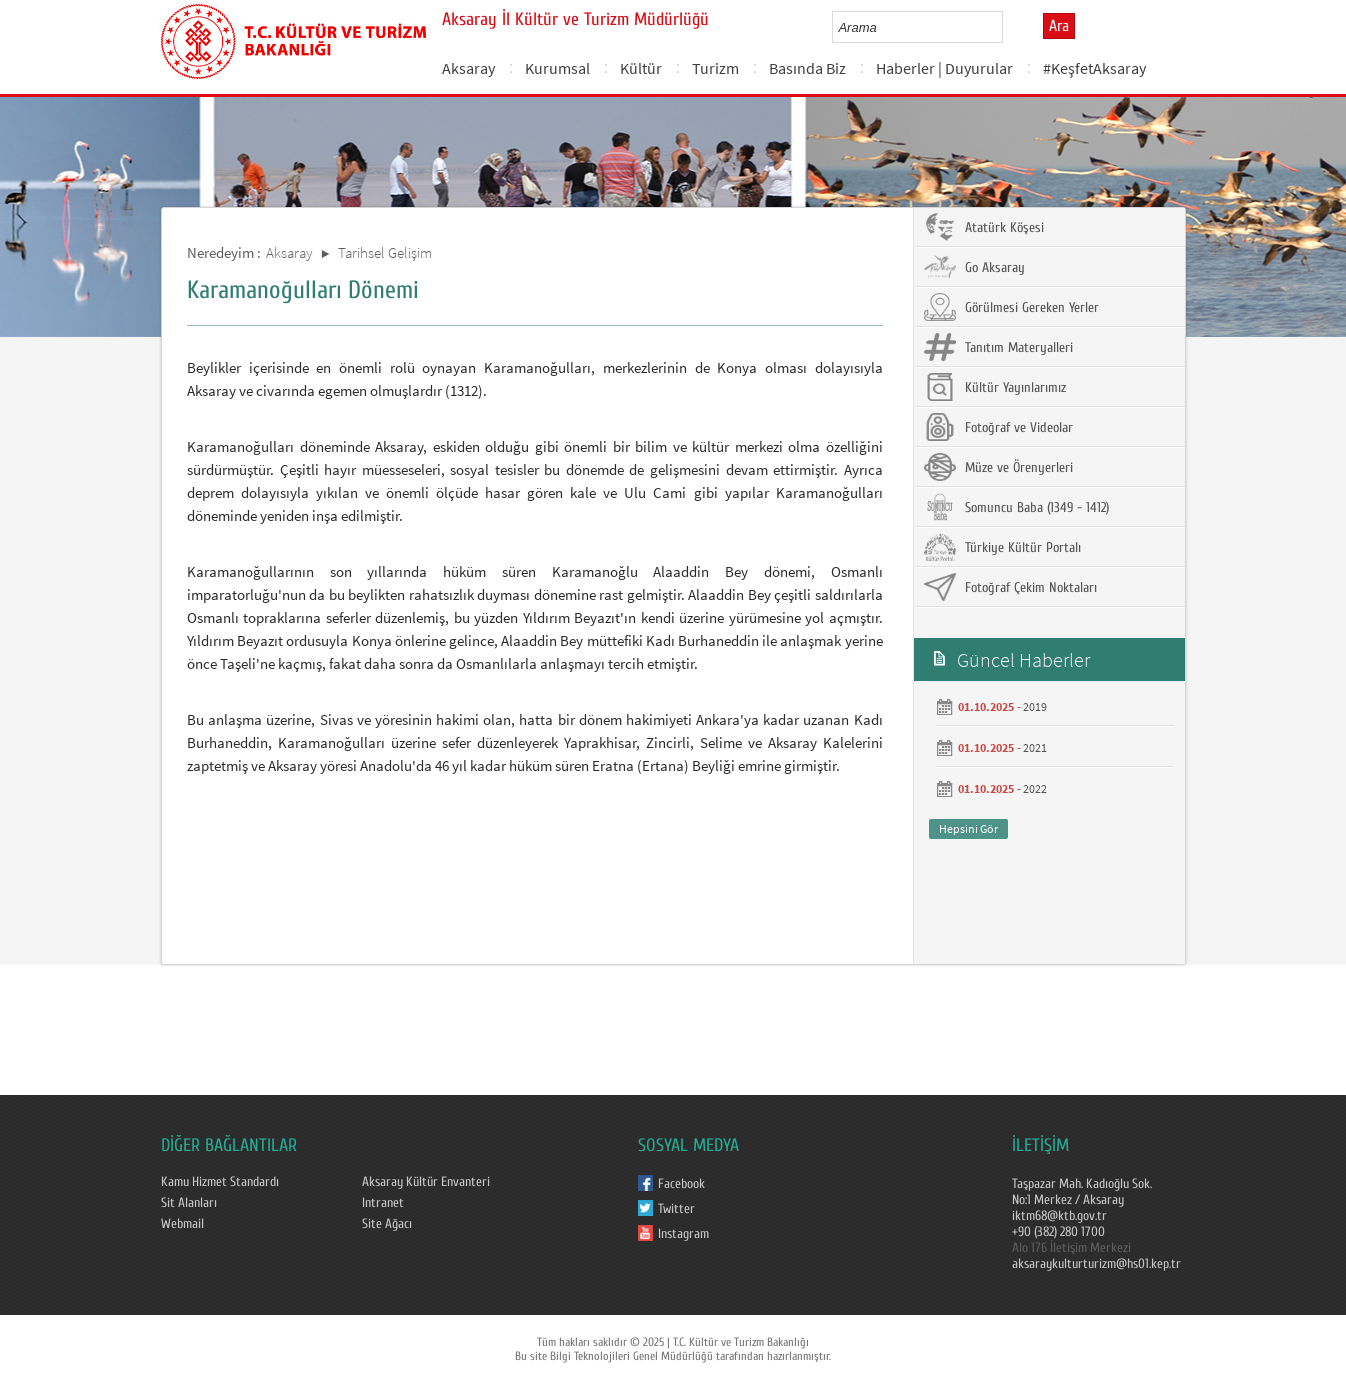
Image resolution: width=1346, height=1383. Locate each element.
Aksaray (468, 68)
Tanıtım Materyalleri (998, 347)
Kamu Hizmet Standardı (220, 1182)
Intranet (383, 1203)
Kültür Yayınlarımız (995, 387)
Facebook (681, 1184)
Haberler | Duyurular (944, 68)
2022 (1035, 788)
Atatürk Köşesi (984, 227)
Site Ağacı (387, 1224)
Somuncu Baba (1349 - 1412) (1016, 507)
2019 (1035, 706)
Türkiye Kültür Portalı (1002, 547)
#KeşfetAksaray (1094, 68)
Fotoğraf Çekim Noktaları (1010, 587)
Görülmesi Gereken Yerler (1011, 307)
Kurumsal (557, 68)
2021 (1035, 747)
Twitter (676, 1209)
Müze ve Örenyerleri (998, 467)
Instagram (683, 1234)
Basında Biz (807, 68)
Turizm (715, 68)
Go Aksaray (974, 267)
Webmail (182, 1224)
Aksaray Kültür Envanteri (426, 1182)
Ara (1059, 26)
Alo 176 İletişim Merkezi (1071, 1248)
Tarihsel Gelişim (385, 252)
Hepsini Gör (968, 828)
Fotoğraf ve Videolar (998, 427)
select (1008, 27)
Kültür (641, 68)
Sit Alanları (189, 1203)
